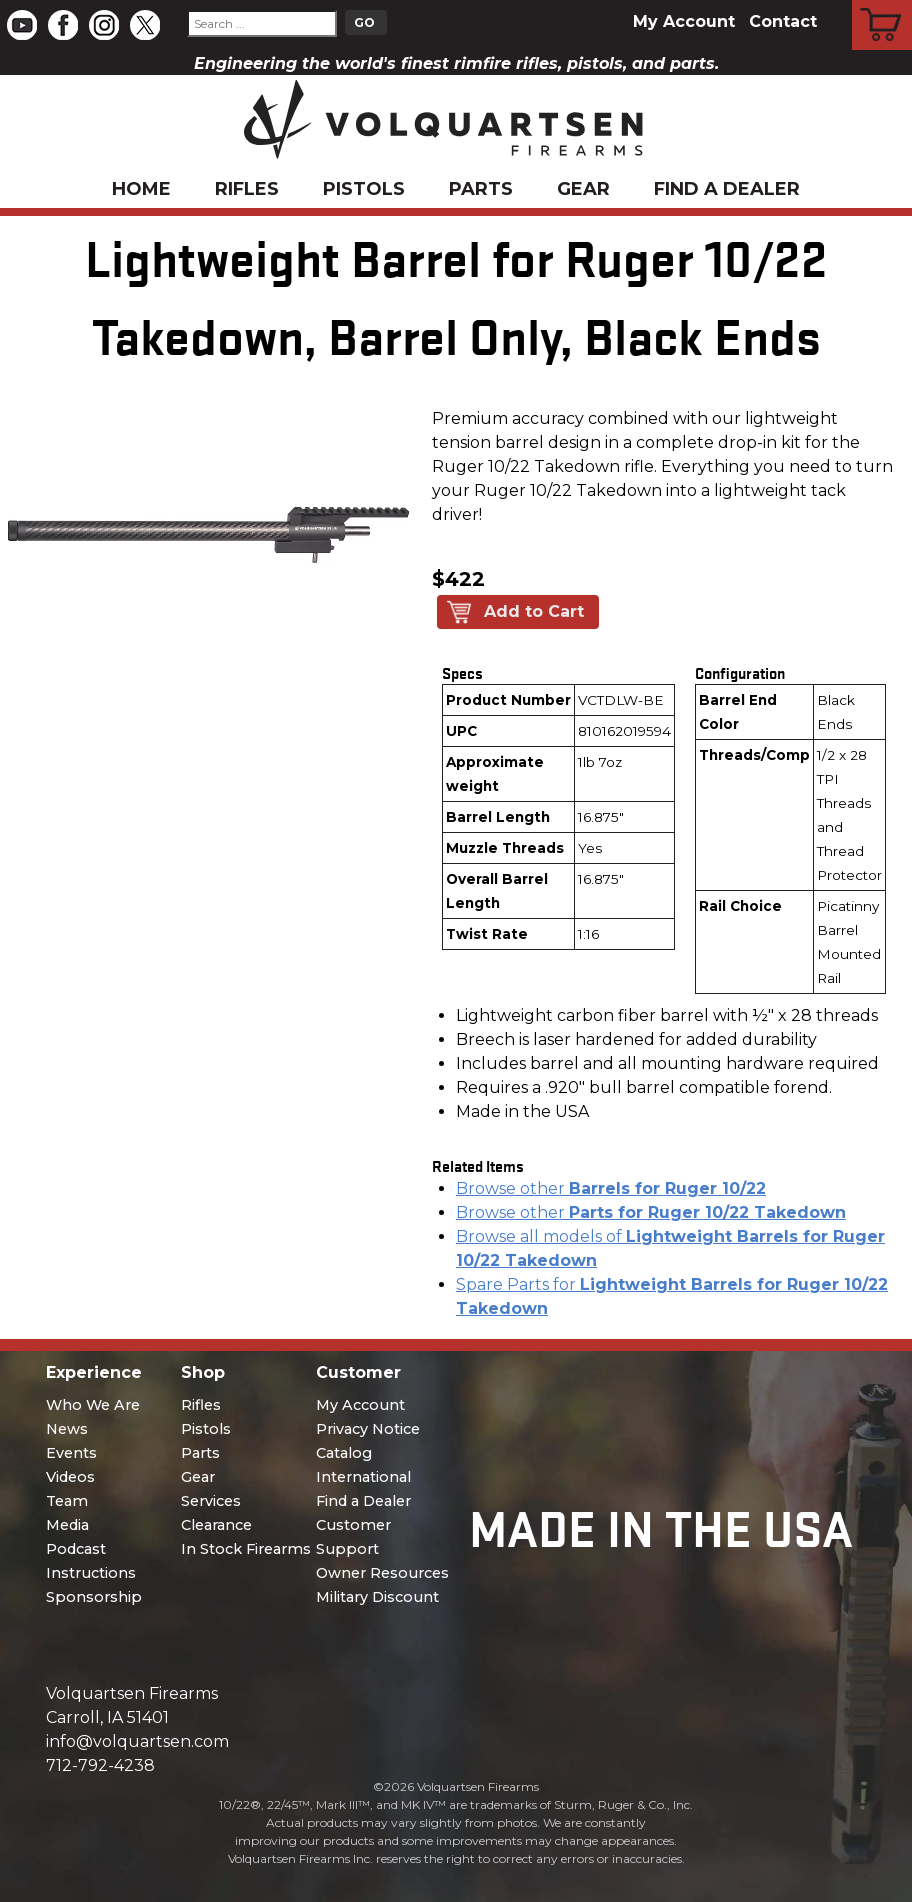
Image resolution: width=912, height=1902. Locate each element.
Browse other (611, 1188)
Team (67, 1501)
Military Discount (377, 1597)
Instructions (91, 1573)
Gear (583, 189)
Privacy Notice (368, 1429)
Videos (70, 1477)
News (67, 1429)
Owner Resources (382, 1573)
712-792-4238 (100, 1765)
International (363, 1477)
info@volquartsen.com (137, 1741)
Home (141, 189)
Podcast (76, 1549)
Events (71, 1453)
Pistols (364, 189)
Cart (882, 3)
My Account (684, 21)
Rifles (247, 189)
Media (67, 1525)
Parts (481, 189)
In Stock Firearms (246, 1549)
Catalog (344, 1453)
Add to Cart (534, 611)
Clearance (216, 1525)
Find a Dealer (727, 189)
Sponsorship (94, 1597)
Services (211, 1501)
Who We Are (93, 1405)
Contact (783, 21)
